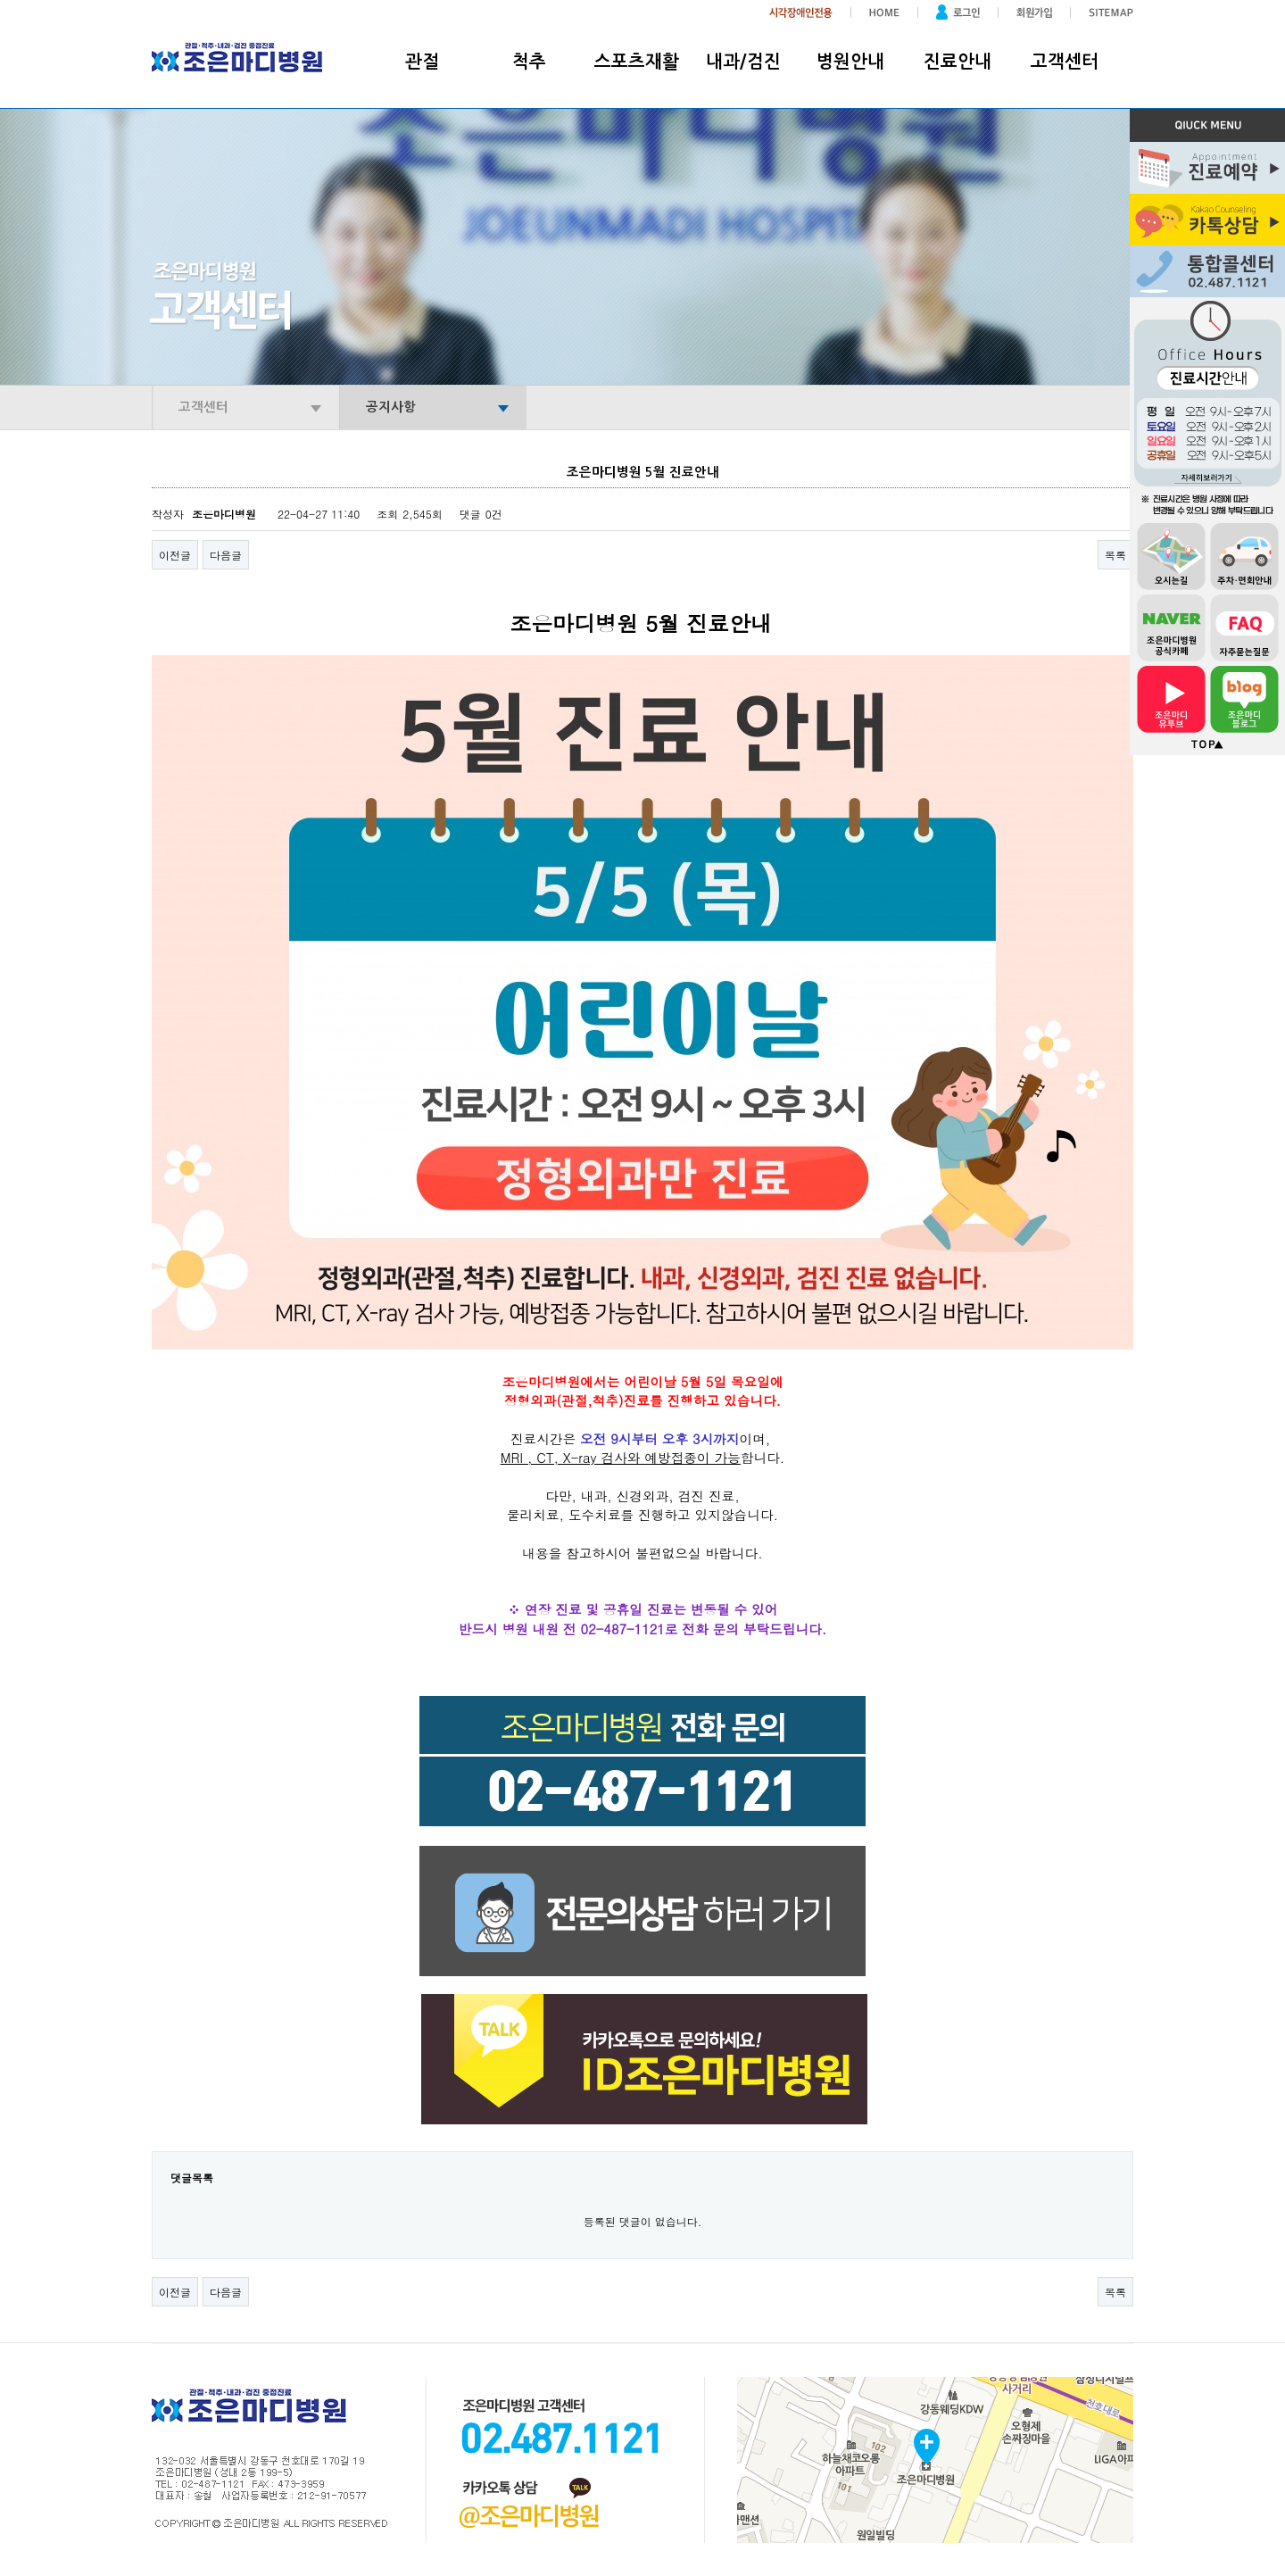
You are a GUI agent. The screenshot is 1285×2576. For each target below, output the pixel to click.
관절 (422, 62)
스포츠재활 (636, 62)
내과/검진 (743, 62)
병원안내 (850, 62)
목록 (1115, 554)
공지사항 (391, 407)
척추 (529, 62)
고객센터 (1064, 62)
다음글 (226, 554)
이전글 (175, 554)
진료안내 (957, 62)
